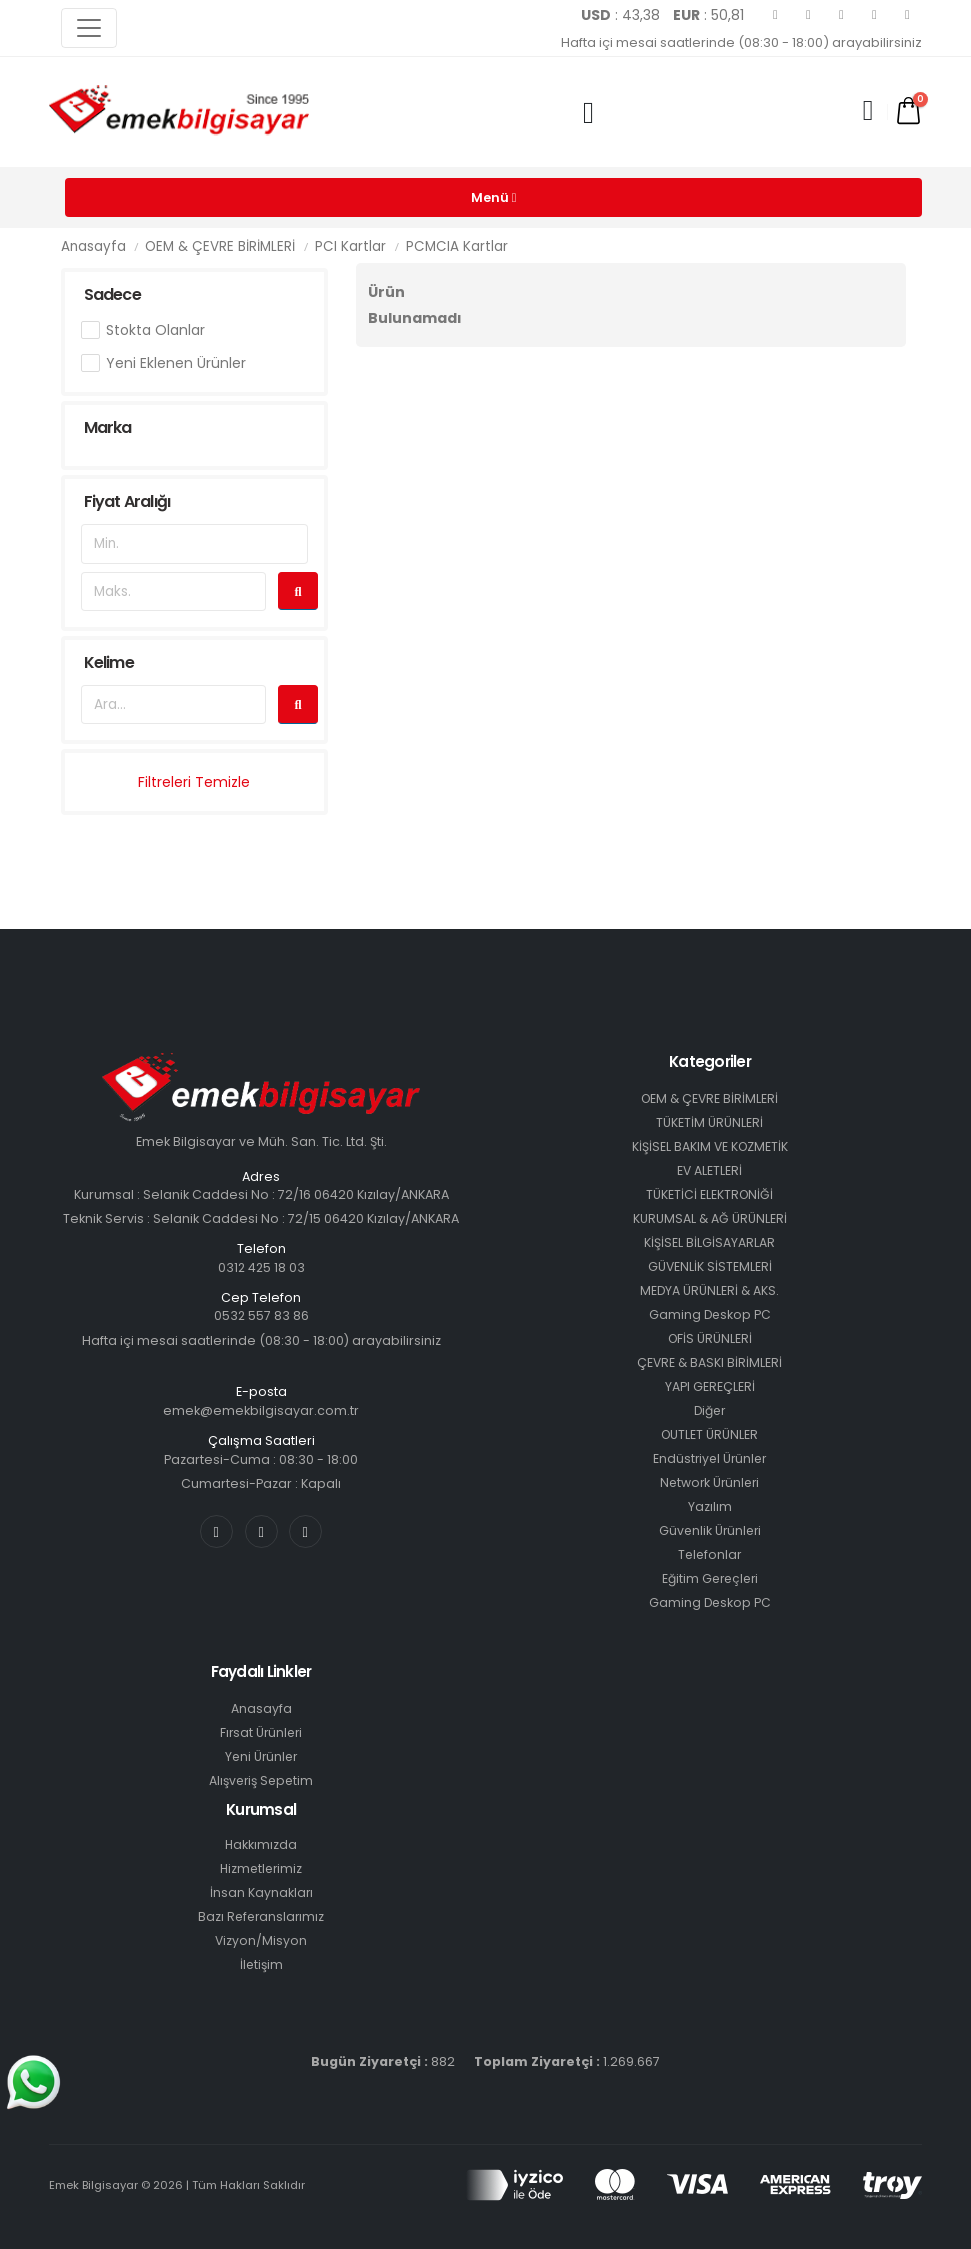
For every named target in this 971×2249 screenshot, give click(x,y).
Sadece (112, 294)
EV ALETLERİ (710, 1170)
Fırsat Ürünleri (261, 1732)
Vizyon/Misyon (261, 1940)
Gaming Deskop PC (710, 1314)
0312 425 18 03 (261, 1267)
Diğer (709, 1410)
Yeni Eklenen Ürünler (176, 363)
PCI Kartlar (350, 246)
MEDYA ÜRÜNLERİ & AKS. (709, 1290)
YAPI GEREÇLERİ (710, 1386)
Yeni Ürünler (261, 1756)
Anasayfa (93, 246)
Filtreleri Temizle (194, 782)
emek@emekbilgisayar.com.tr (261, 1410)
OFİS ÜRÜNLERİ (710, 1338)
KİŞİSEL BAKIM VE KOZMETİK (709, 1146)
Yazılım (710, 1506)
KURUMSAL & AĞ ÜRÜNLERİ (709, 1218)
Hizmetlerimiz (261, 1868)
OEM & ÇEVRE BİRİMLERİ (220, 246)
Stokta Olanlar (155, 330)
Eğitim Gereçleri (710, 1578)
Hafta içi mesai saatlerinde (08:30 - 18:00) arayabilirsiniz (741, 42)
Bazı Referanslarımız (261, 1916)
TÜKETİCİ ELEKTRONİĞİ (709, 1194)
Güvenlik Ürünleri (710, 1530)
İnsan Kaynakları (261, 1892)
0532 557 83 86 (261, 1315)
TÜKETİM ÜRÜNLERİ (709, 1122)
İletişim (261, 1964)
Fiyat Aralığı (127, 501)
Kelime (109, 662)
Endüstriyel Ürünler (710, 1458)
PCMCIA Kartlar (457, 246)
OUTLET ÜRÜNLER (709, 1434)
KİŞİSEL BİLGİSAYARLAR (709, 1242)
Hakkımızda (261, 1844)
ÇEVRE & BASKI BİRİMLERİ (709, 1362)
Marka (108, 427)
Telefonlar (710, 1554)
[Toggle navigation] (89, 28)
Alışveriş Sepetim (261, 1780)
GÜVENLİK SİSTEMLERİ (709, 1266)
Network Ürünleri (710, 1482)
